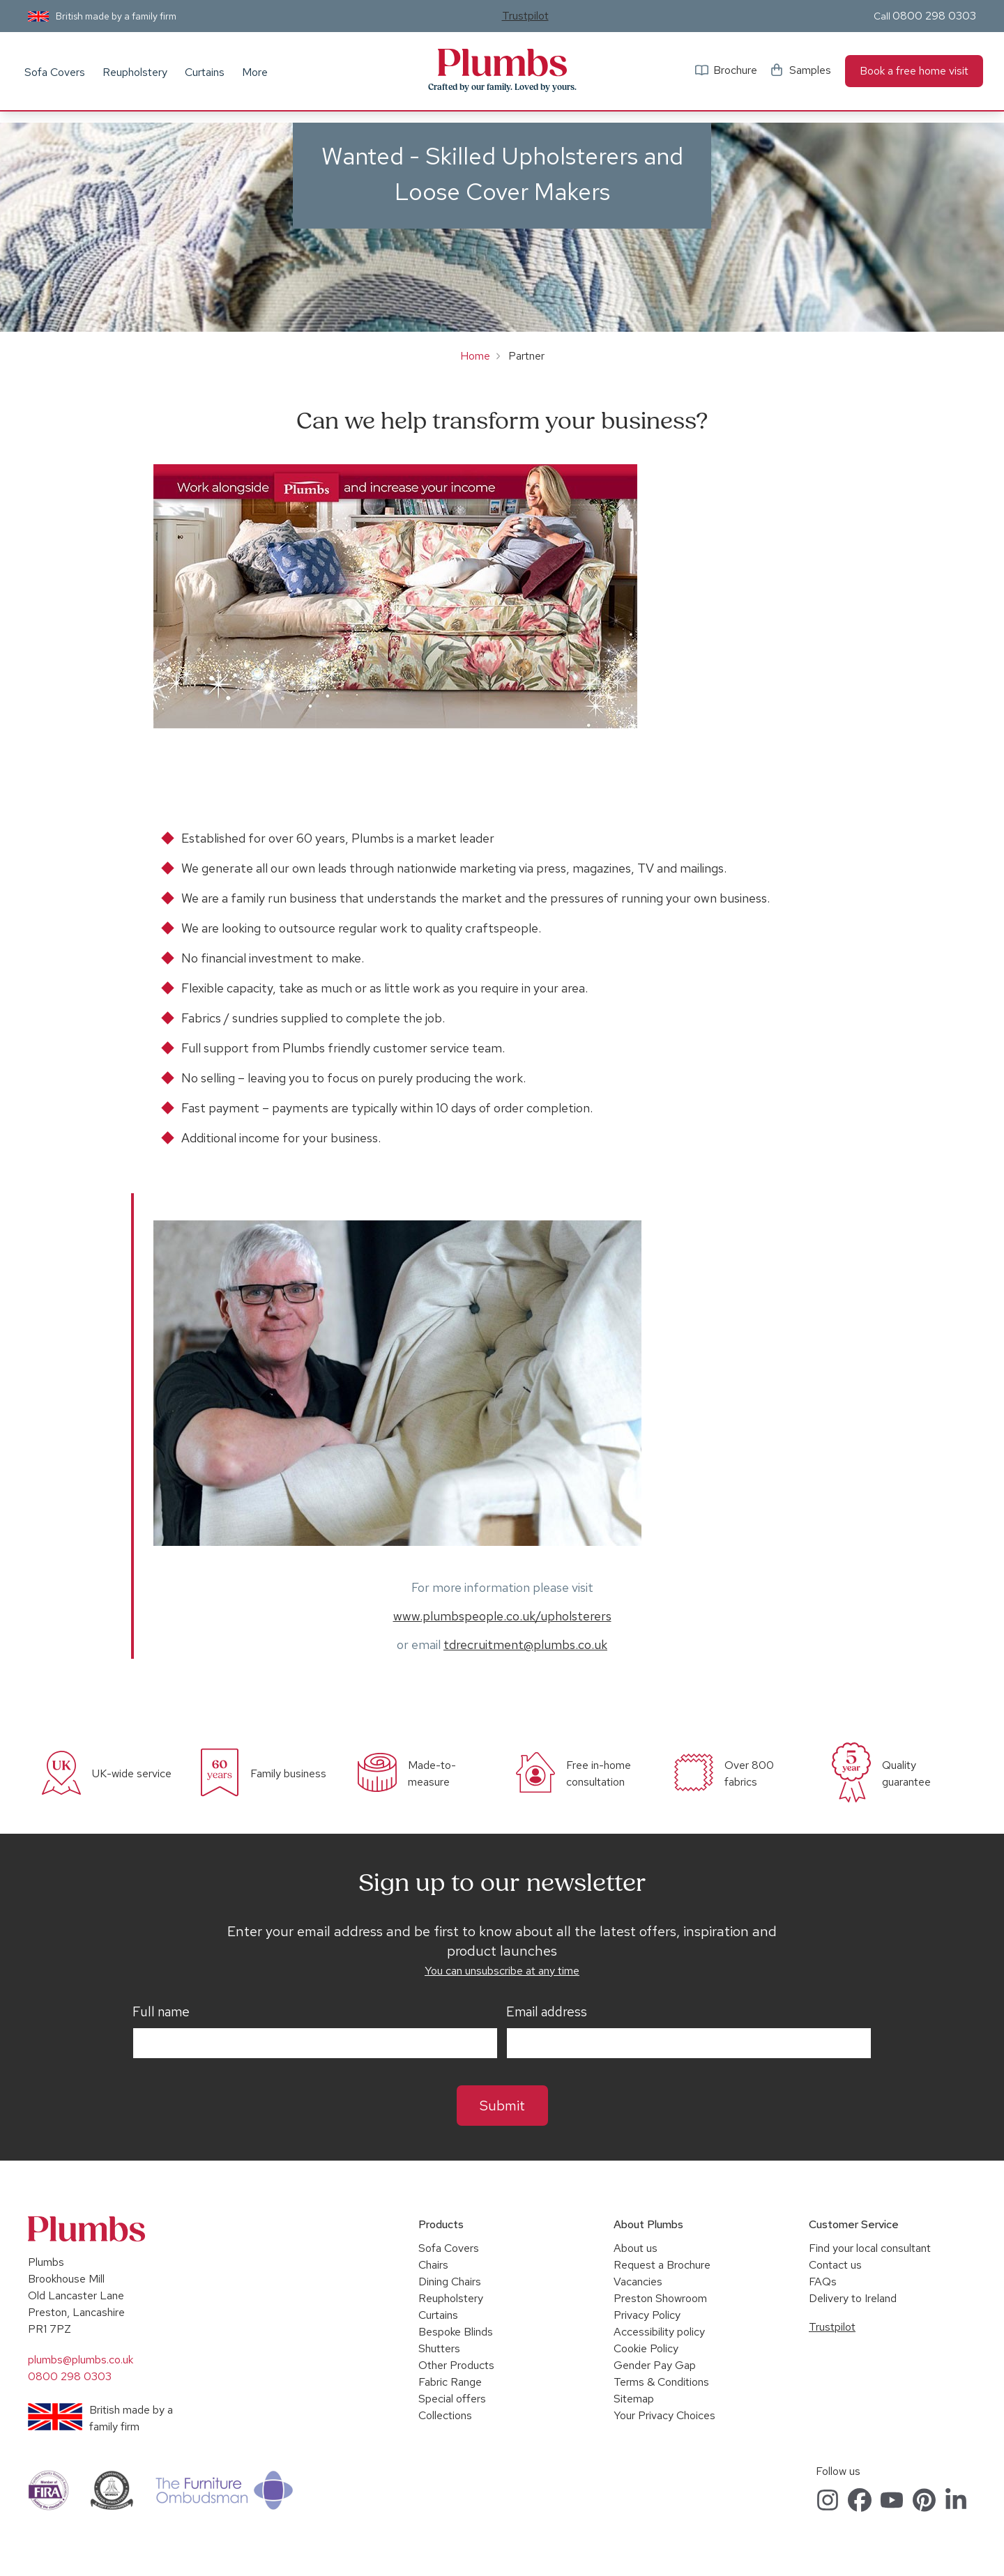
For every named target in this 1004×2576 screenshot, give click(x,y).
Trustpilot (525, 15)
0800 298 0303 (934, 15)
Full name (161, 2012)
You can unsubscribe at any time (502, 1970)
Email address (546, 2012)
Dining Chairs (449, 2281)
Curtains (205, 72)
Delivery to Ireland (853, 2298)
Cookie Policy (646, 2348)
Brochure (735, 70)
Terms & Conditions (661, 2382)
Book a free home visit (914, 70)
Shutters (439, 2348)
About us (635, 2248)
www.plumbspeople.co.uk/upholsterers (502, 1616)
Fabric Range (450, 2382)
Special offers (452, 2398)
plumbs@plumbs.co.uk (80, 2359)
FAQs (823, 2281)
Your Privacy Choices (664, 2415)
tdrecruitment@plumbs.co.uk (525, 1644)
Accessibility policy (659, 2331)
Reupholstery (134, 72)
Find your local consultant (870, 2248)
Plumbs (502, 63)
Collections (445, 2415)
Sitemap (634, 2398)
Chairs (433, 2264)
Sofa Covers (54, 72)
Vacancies (638, 2281)
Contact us (835, 2264)
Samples (810, 70)
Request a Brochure (662, 2264)
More (255, 72)
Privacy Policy (647, 2315)
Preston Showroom (660, 2298)
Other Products (456, 2365)
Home (475, 355)
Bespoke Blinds (455, 2331)
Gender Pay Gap (655, 2365)
